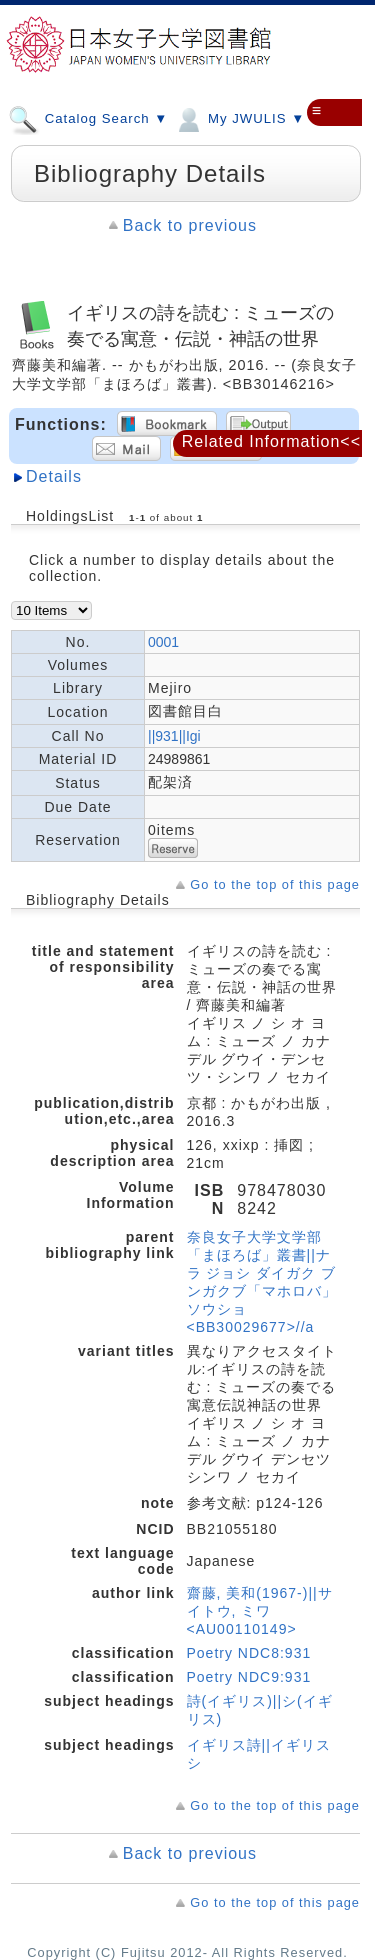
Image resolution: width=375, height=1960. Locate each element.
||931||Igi (174, 736)
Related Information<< (271, 441)
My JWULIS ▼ (239, 118)
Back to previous (190, 225)
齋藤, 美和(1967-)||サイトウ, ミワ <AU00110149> (260, 1611)
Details (54, 476)
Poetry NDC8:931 (249, 1653)
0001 (163, 642)
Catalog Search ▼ (88, 118)
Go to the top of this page (275, 884)
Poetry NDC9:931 (249, 1677)
